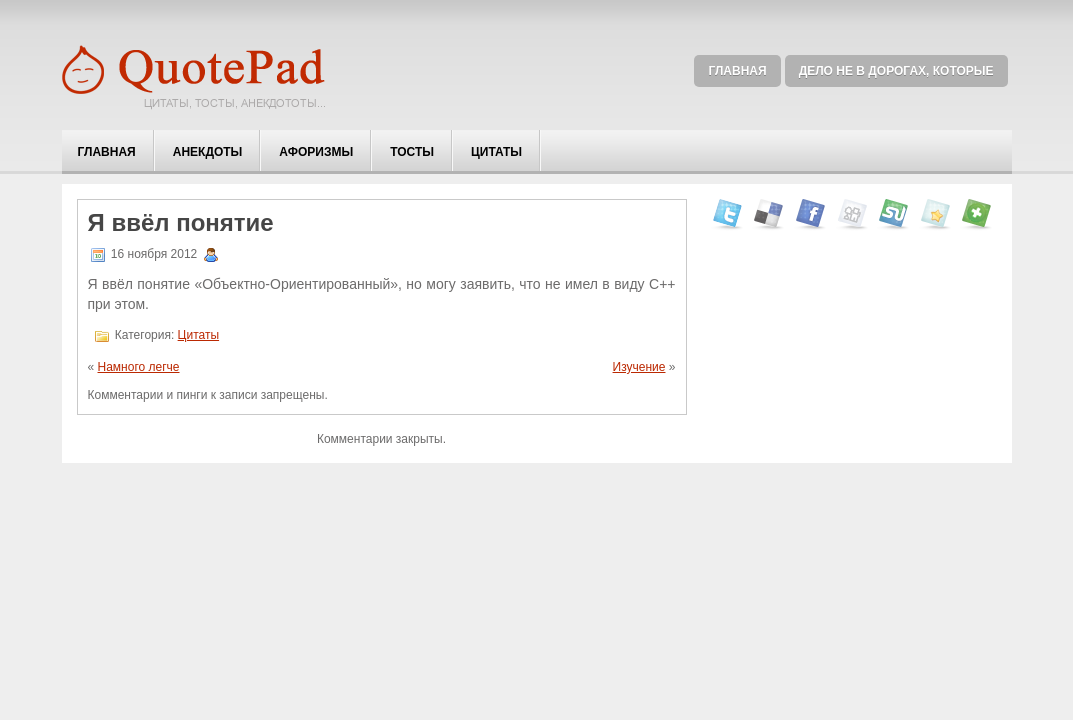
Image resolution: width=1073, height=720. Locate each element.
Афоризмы (316, 152)
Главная (737, 71)
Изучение (639, 367)
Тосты (412, 152)
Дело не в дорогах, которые (896, 71)
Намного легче (139, 367)
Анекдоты (208, 152)
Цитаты (496, 152)
